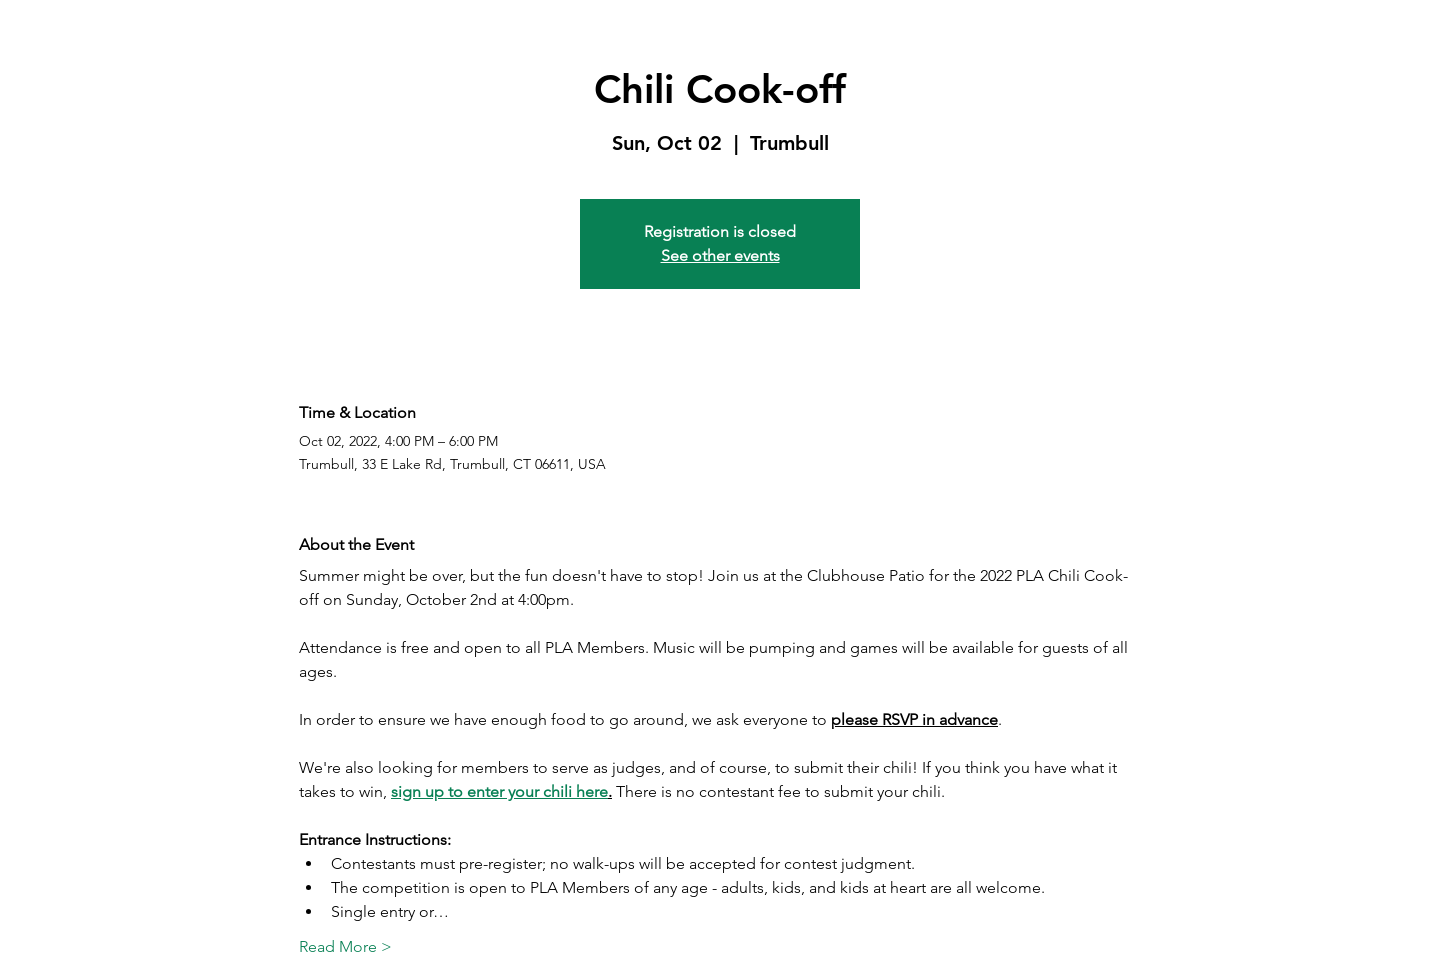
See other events (720, 255)
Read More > (345, 946)
